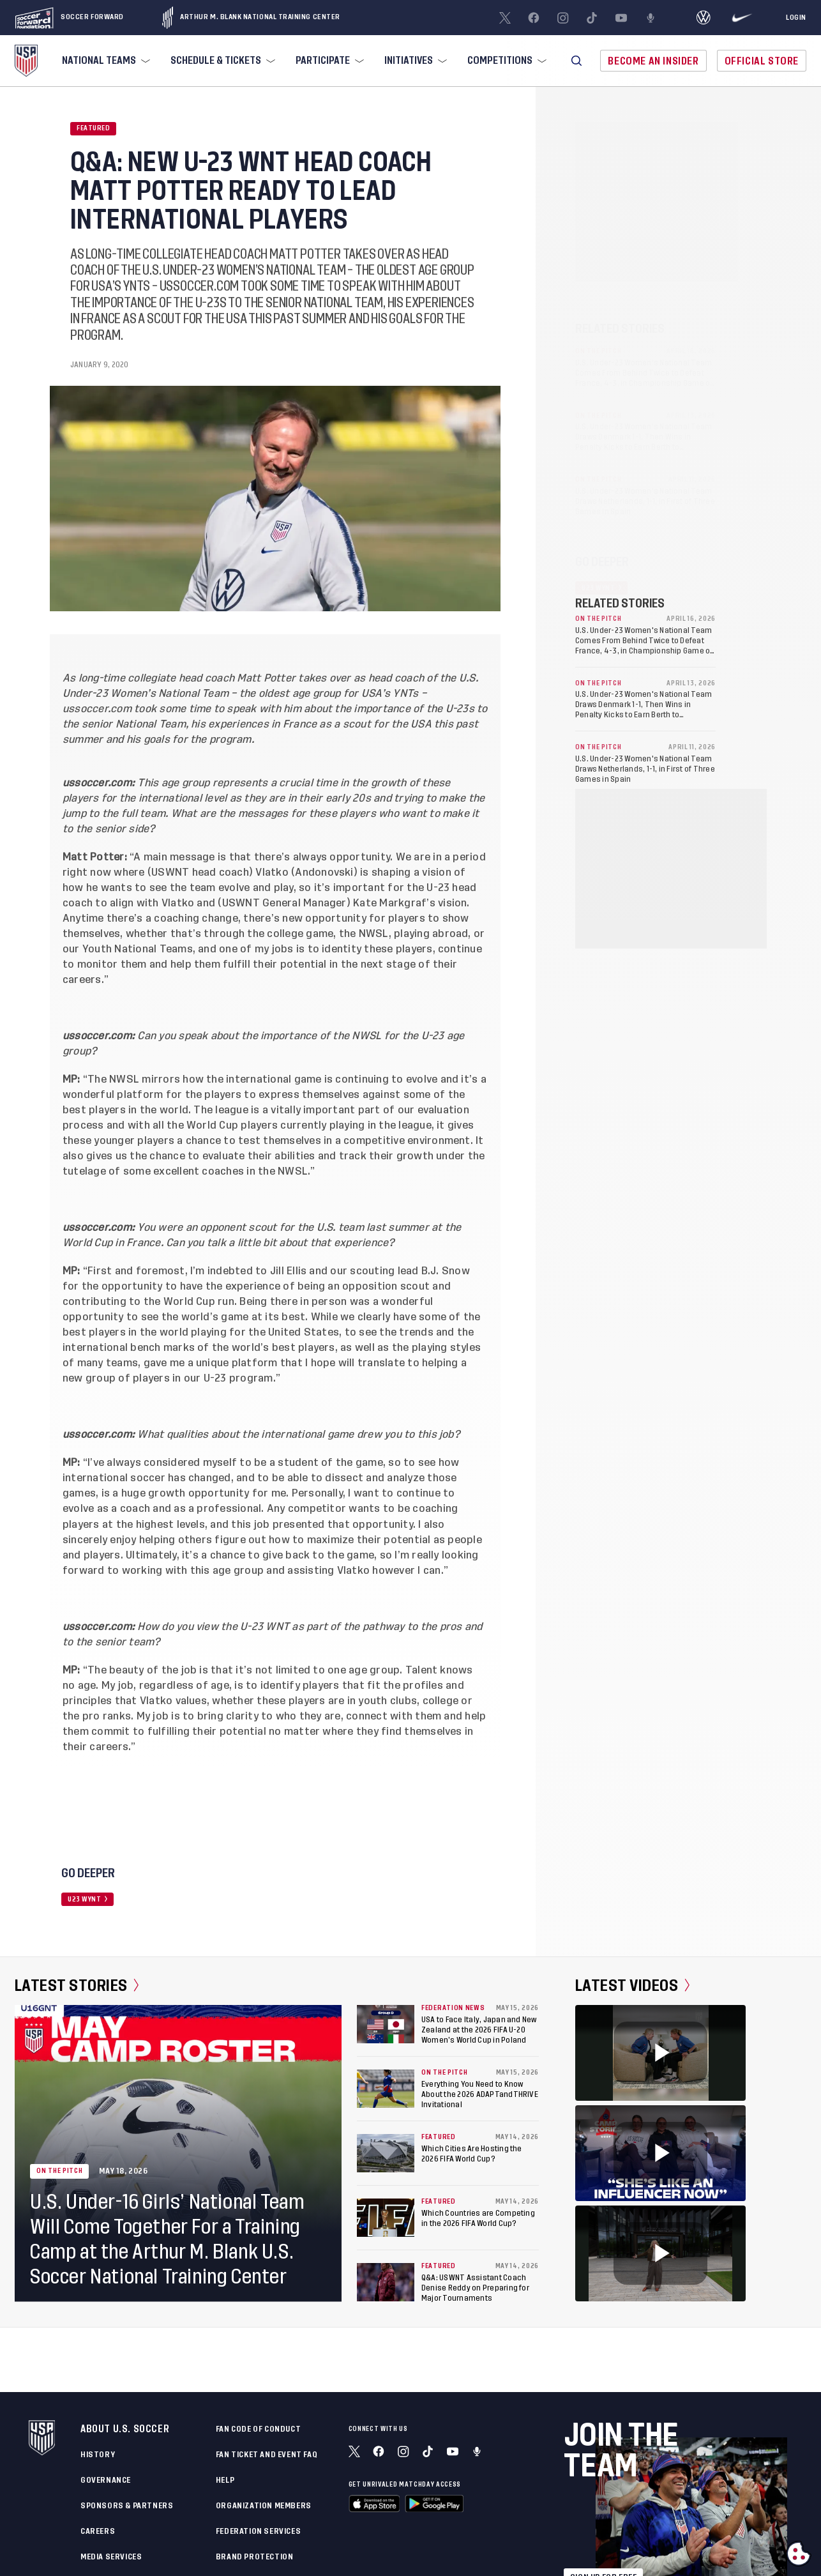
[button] (576, 61)
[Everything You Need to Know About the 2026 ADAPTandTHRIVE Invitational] (385, 2088)
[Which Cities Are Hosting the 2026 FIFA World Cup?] (385, 2153)
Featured (93, 128)
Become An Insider (653, 61)
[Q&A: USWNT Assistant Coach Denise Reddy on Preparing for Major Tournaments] (385, 2282)
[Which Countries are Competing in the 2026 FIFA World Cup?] (385, 2218)
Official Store (762, 61)
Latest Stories (77, 1985)
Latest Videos (632, 1985)
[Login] (796, 17)
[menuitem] (104, 60)
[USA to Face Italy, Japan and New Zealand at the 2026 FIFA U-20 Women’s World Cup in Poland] (385, 2024)
